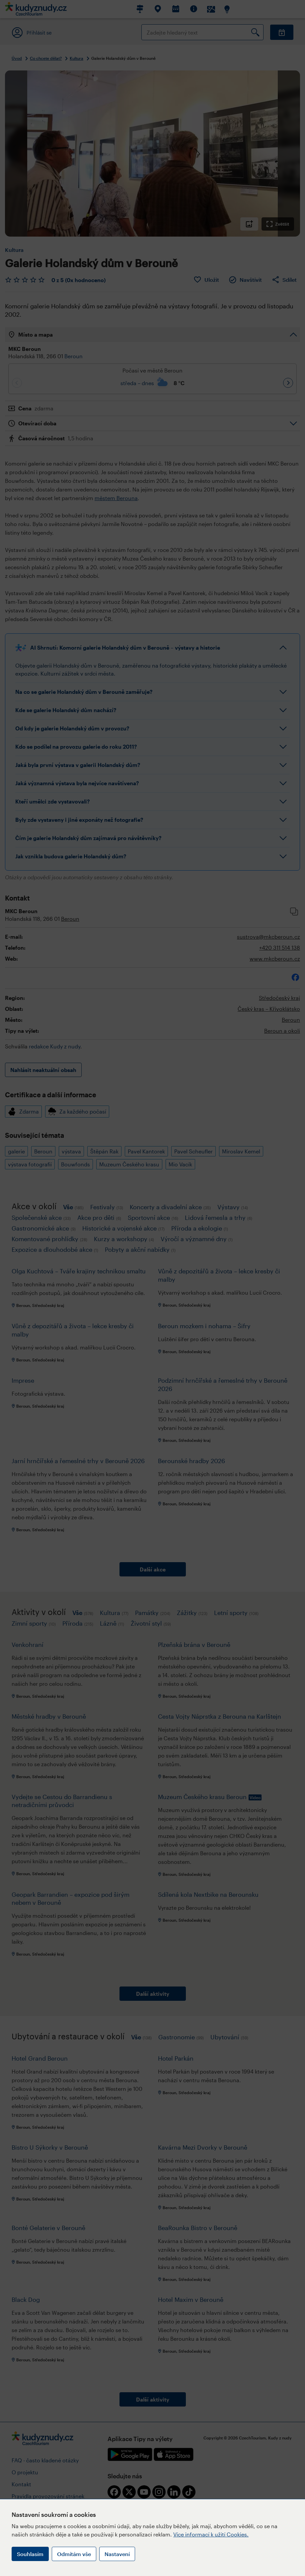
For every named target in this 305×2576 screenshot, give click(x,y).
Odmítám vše (74, 2554)
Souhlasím (30, 2554)
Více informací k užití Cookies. (211, 2534)
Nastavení (117, 2554)
